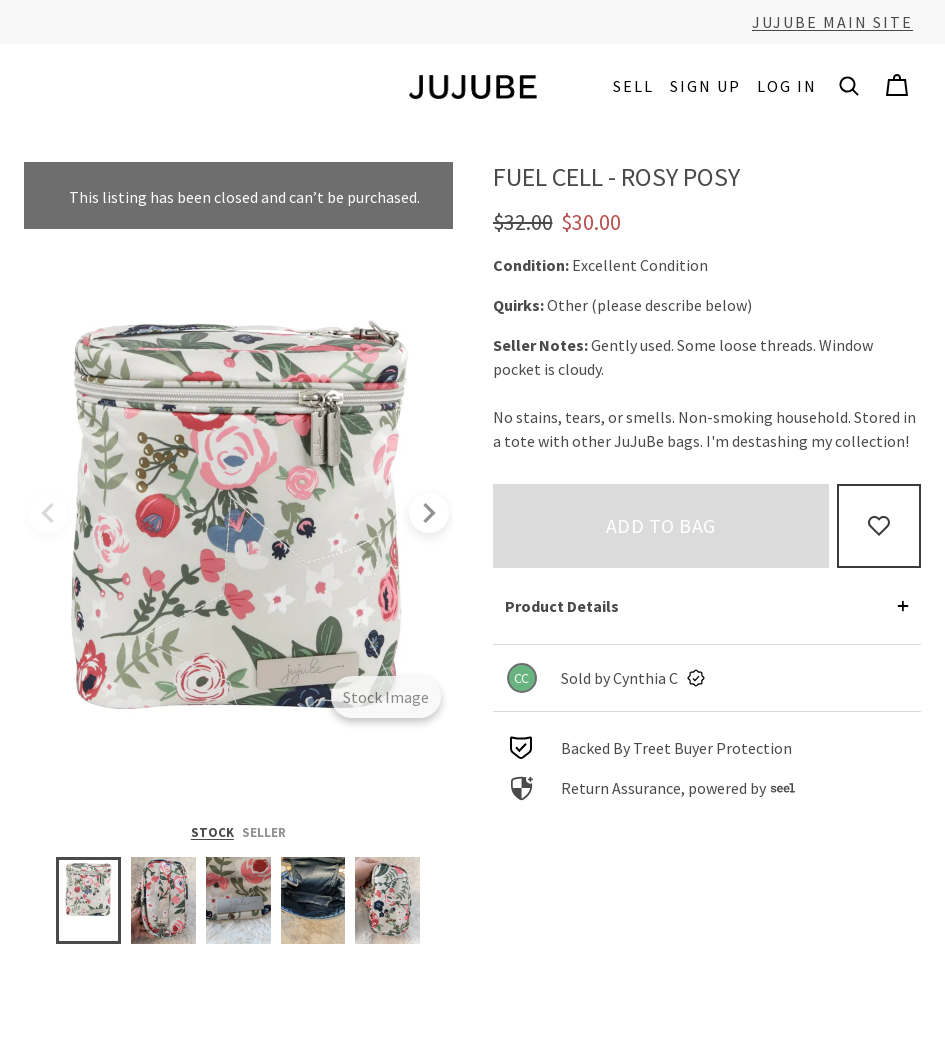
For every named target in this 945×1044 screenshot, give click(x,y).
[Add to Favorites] (879, 526)
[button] (849, 86)
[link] (707, 678)
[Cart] (897, 86)
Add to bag (661, 525)
